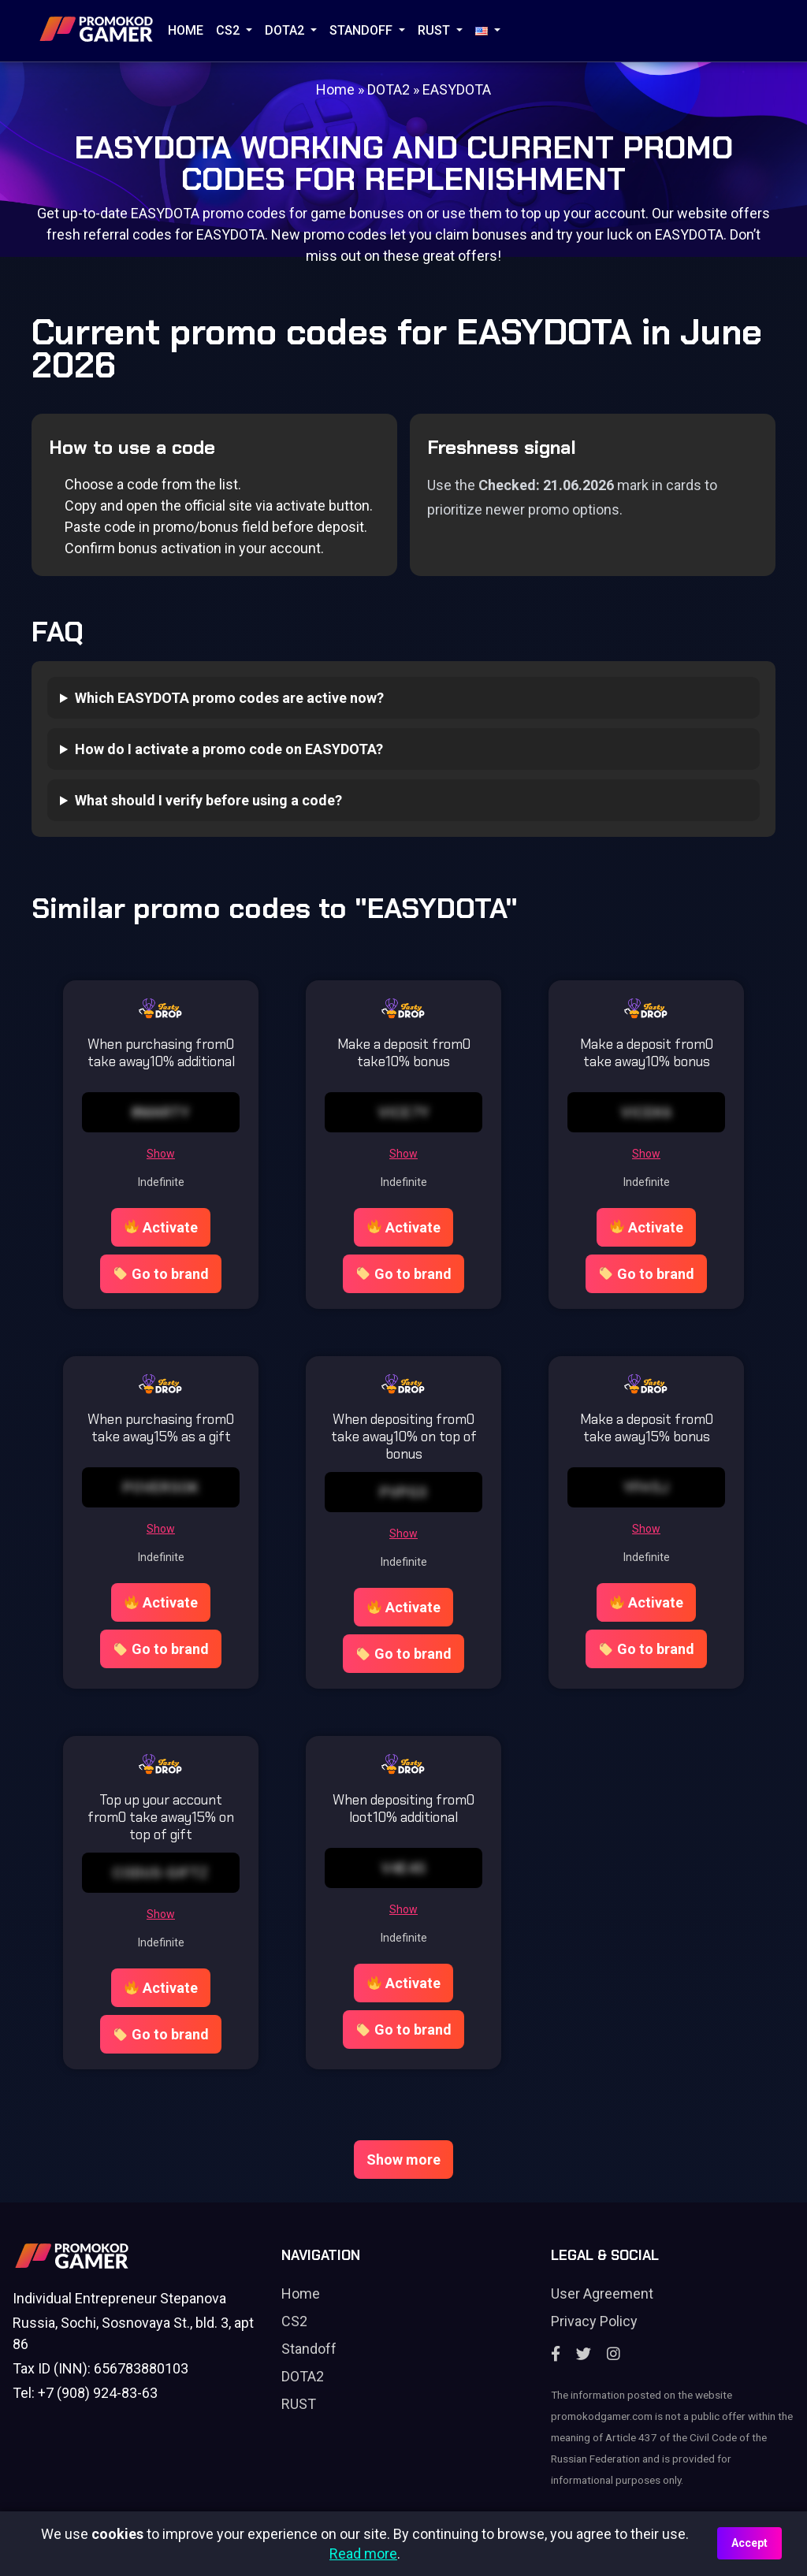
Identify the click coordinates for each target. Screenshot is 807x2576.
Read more (363, 2553)
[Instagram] (613, 2354)
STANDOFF (362, 30)
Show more (403, 2159)
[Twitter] (583, 2354)
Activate (161, 1227)
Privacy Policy (594, 2321)
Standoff (309, 2348)
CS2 (229, 30)
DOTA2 (286, 30)
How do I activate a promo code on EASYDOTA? (229, 749)
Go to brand (161, 1274)
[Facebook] (555, 2354)
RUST (435, 30)
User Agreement (602, 2293)
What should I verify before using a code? (208, 800)
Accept (749, 2543)
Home (185, 30)
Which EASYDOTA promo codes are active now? (229, 698)
